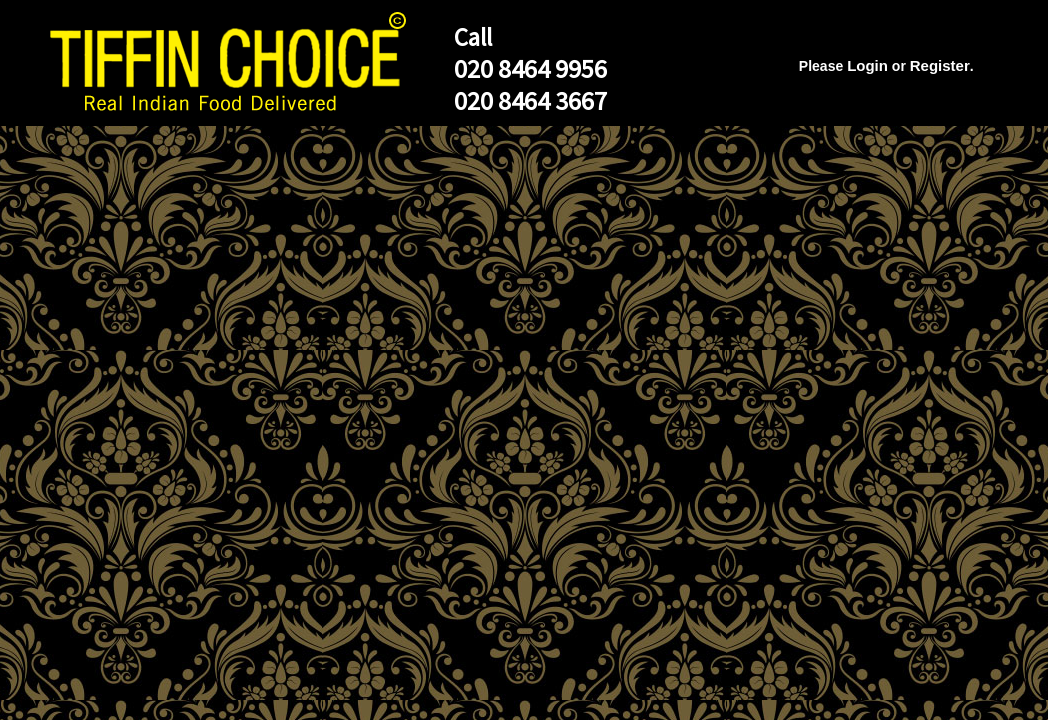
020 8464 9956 (530, 68)
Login (867, 65)
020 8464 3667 (530, 100)
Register (940, 65)
